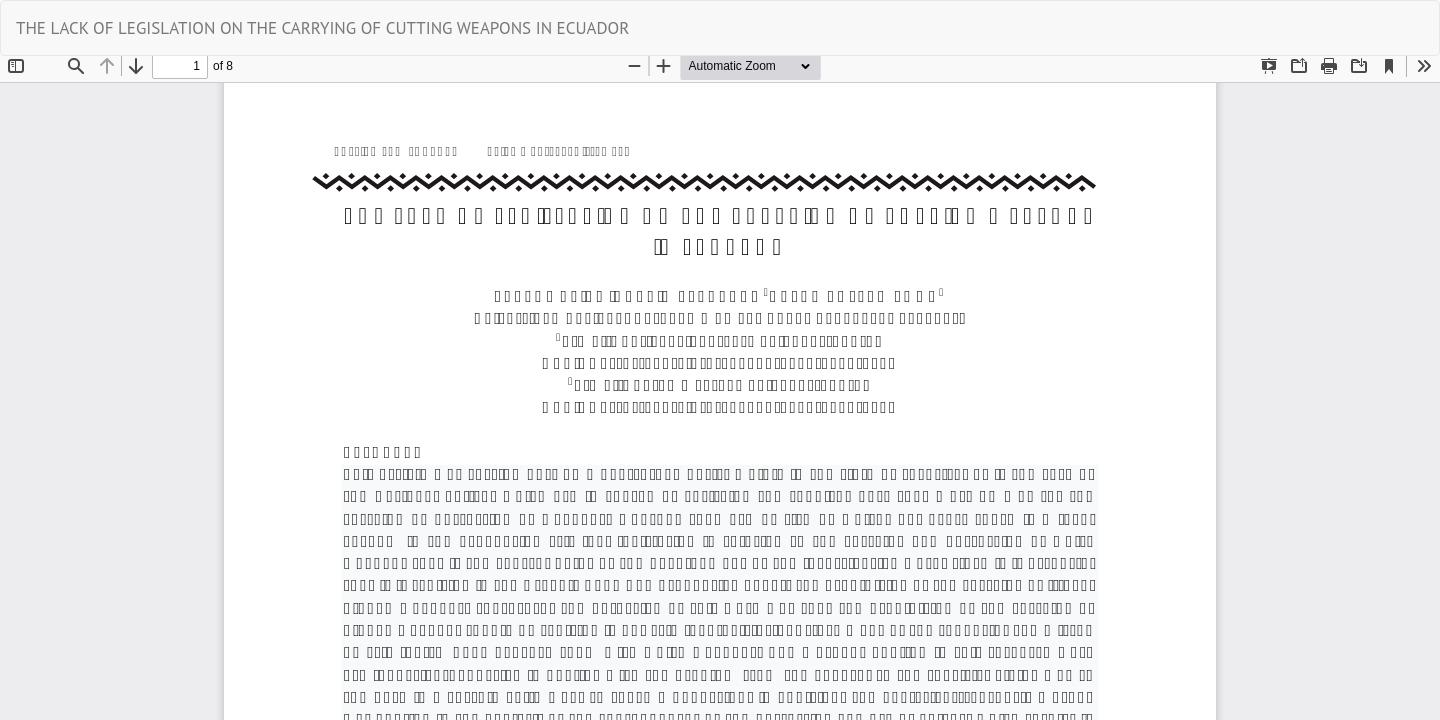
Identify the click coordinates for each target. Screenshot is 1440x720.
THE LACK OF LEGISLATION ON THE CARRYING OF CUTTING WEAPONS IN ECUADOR (322, 28)
